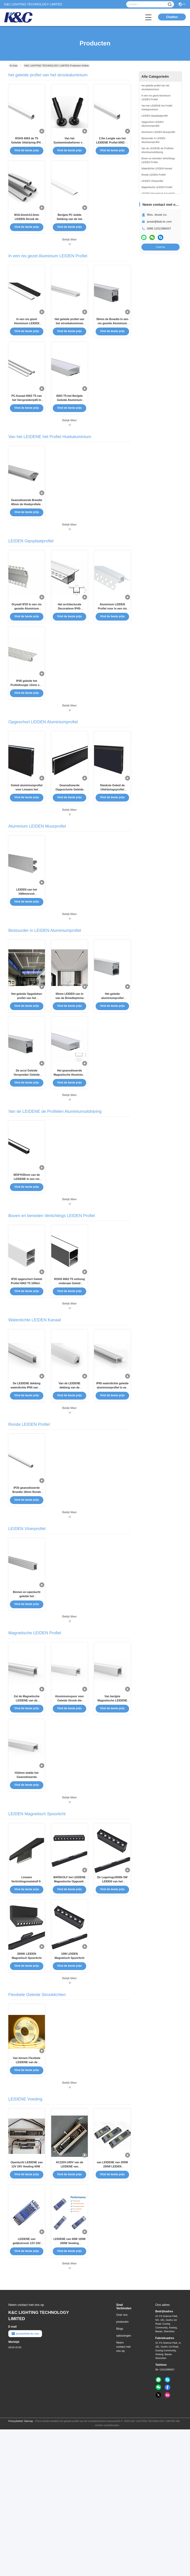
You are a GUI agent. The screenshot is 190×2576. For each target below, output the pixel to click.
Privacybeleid (15, 2567)
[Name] (170, 4)
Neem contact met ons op (123, 2493)
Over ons (122, 2461)
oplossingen (123, 2482)
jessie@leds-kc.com (159, 221)
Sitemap (28, 2567)
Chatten (172, 17)
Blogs (119, 2475)
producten (122, 2468)
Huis (13, 65)
